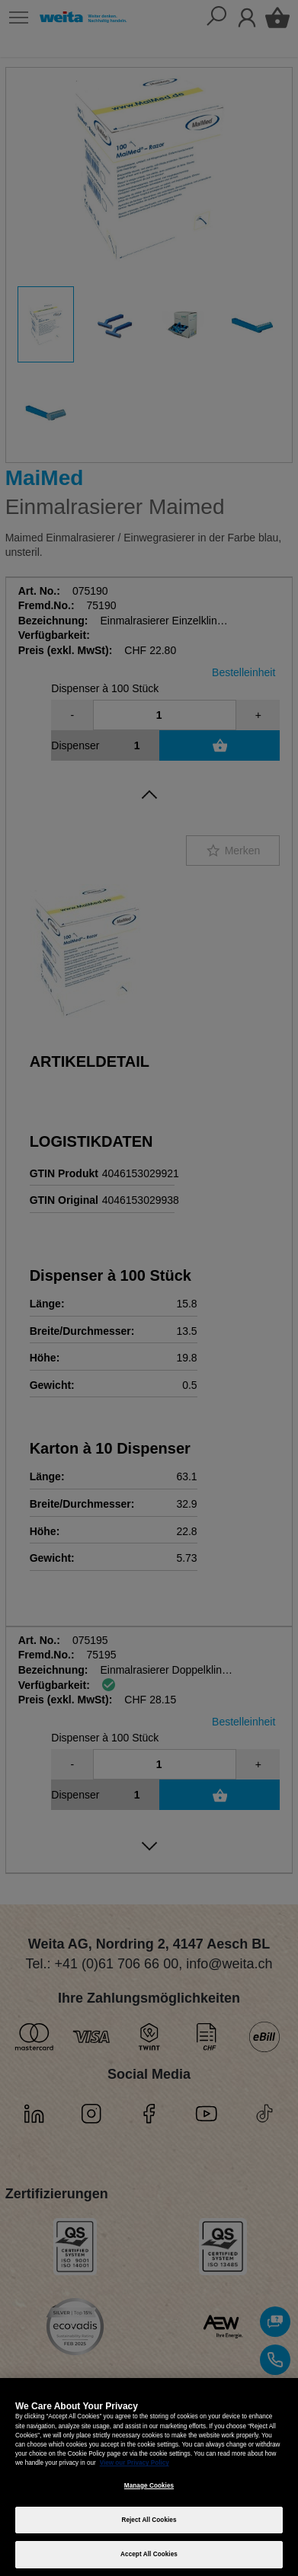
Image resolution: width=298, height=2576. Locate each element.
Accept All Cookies (149, 2554)
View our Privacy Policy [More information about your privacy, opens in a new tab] (134, 2462)
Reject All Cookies (148, 2520)
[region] (149, 2477)
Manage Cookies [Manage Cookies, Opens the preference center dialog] (149, 2485)
